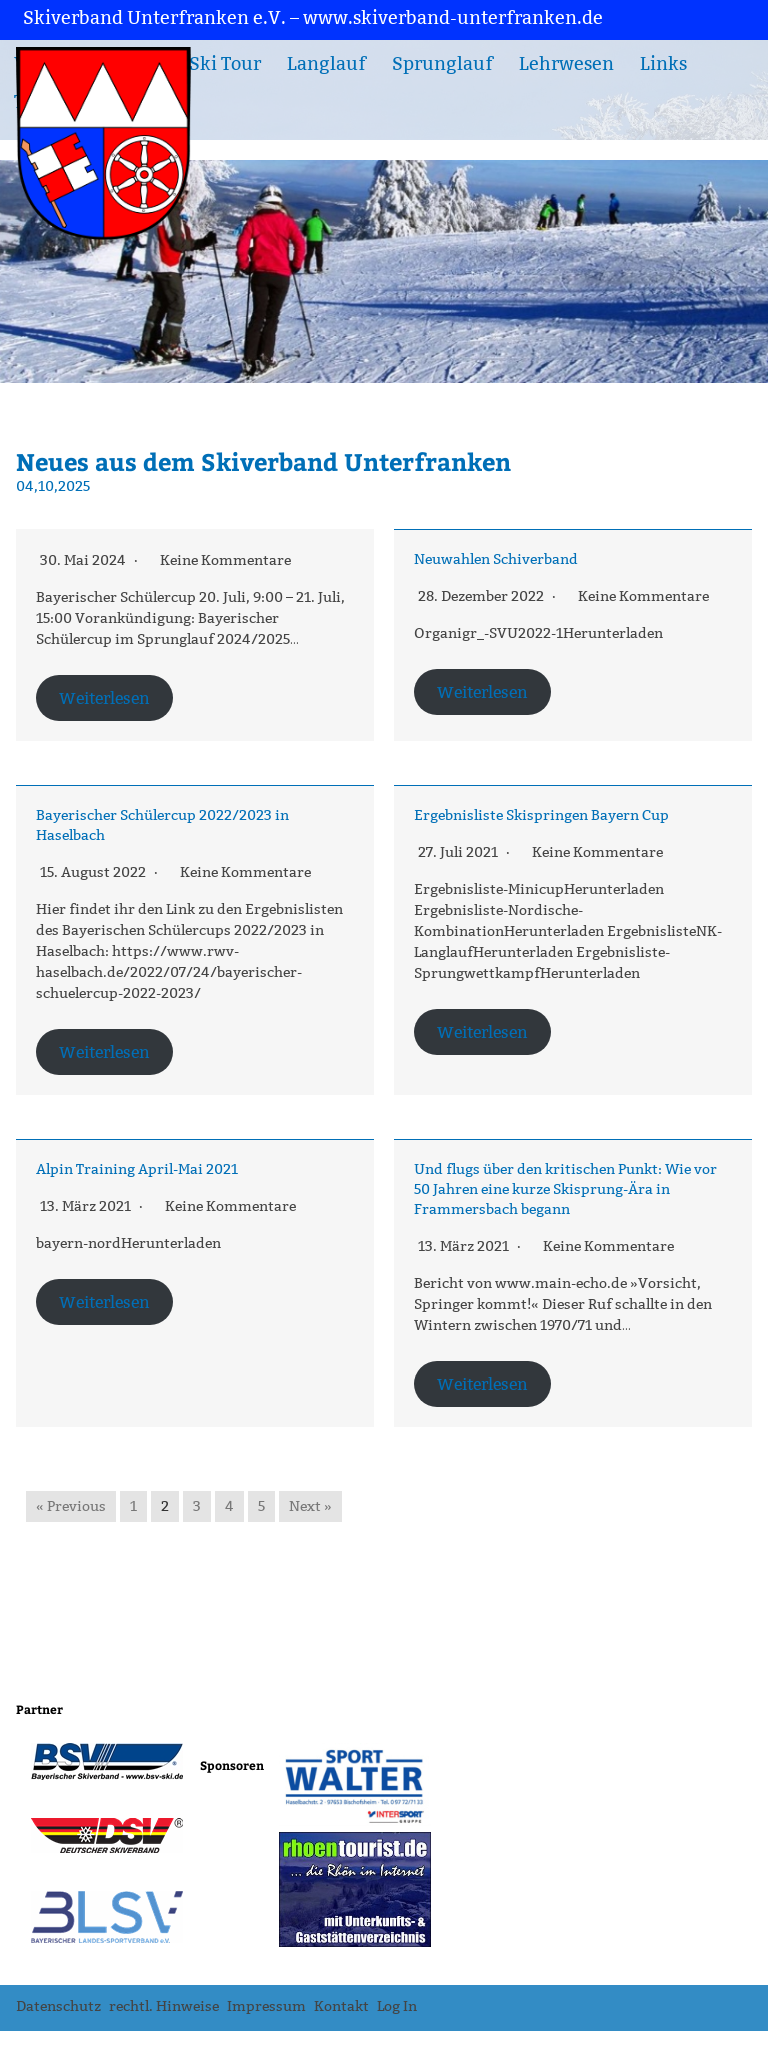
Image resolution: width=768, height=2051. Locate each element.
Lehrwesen (566, 64)
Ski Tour (225, 64)
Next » (310, 1506)
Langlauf (326, 64)
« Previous (71, 1506)
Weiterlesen (104, 698)
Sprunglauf (442, 64)
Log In (397, 2006)
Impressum (266, 2006)
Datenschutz (58, 2006)
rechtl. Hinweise (164, 2006)
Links (663, 64)
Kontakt (341, 2006)
